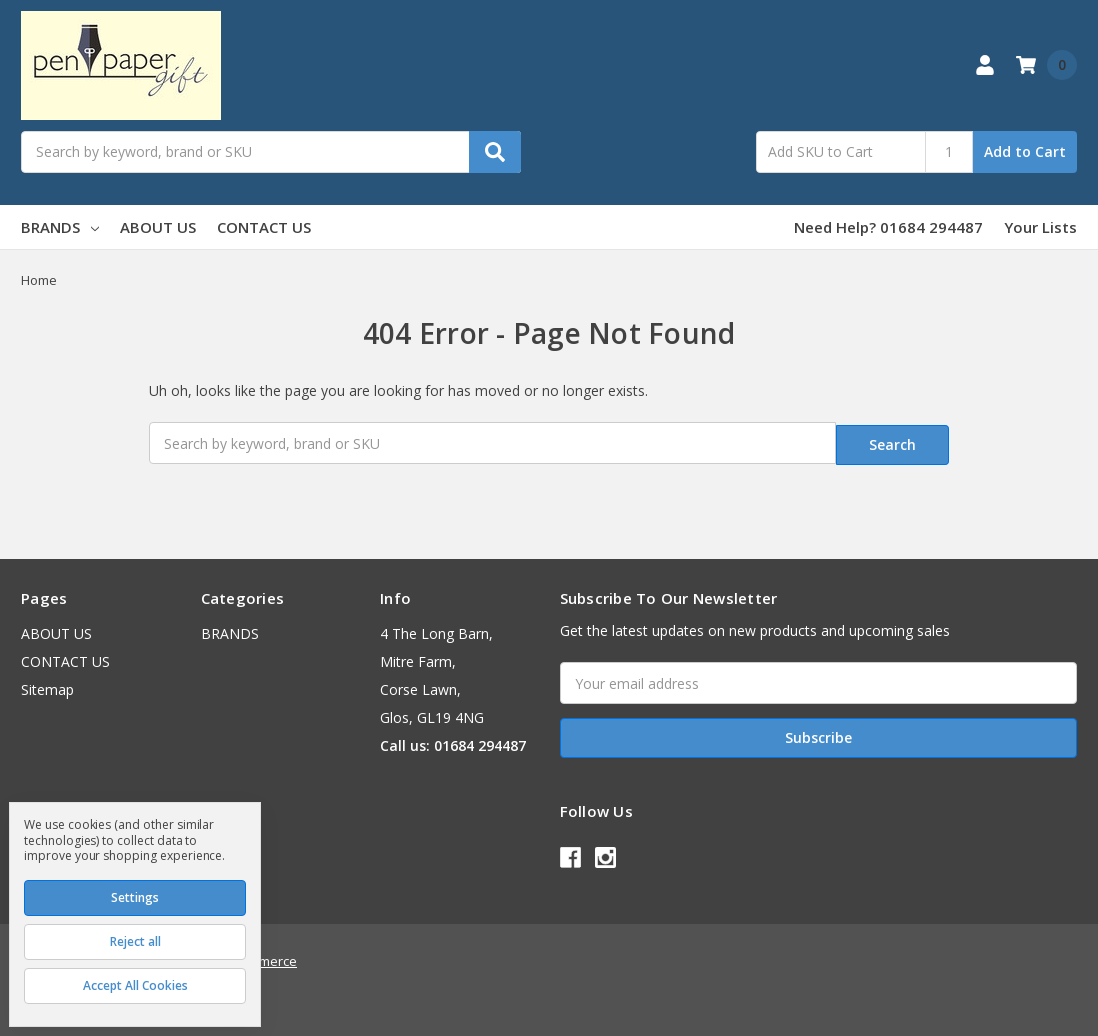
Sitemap (47, 686)
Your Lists (1040, 227)
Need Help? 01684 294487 (888, 227)
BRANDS (60, 227)
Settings (135, 897)
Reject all (135, 941)
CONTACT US (264, 227)
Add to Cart (1025, 151)
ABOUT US (158, 227)
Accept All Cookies (135, 985)
